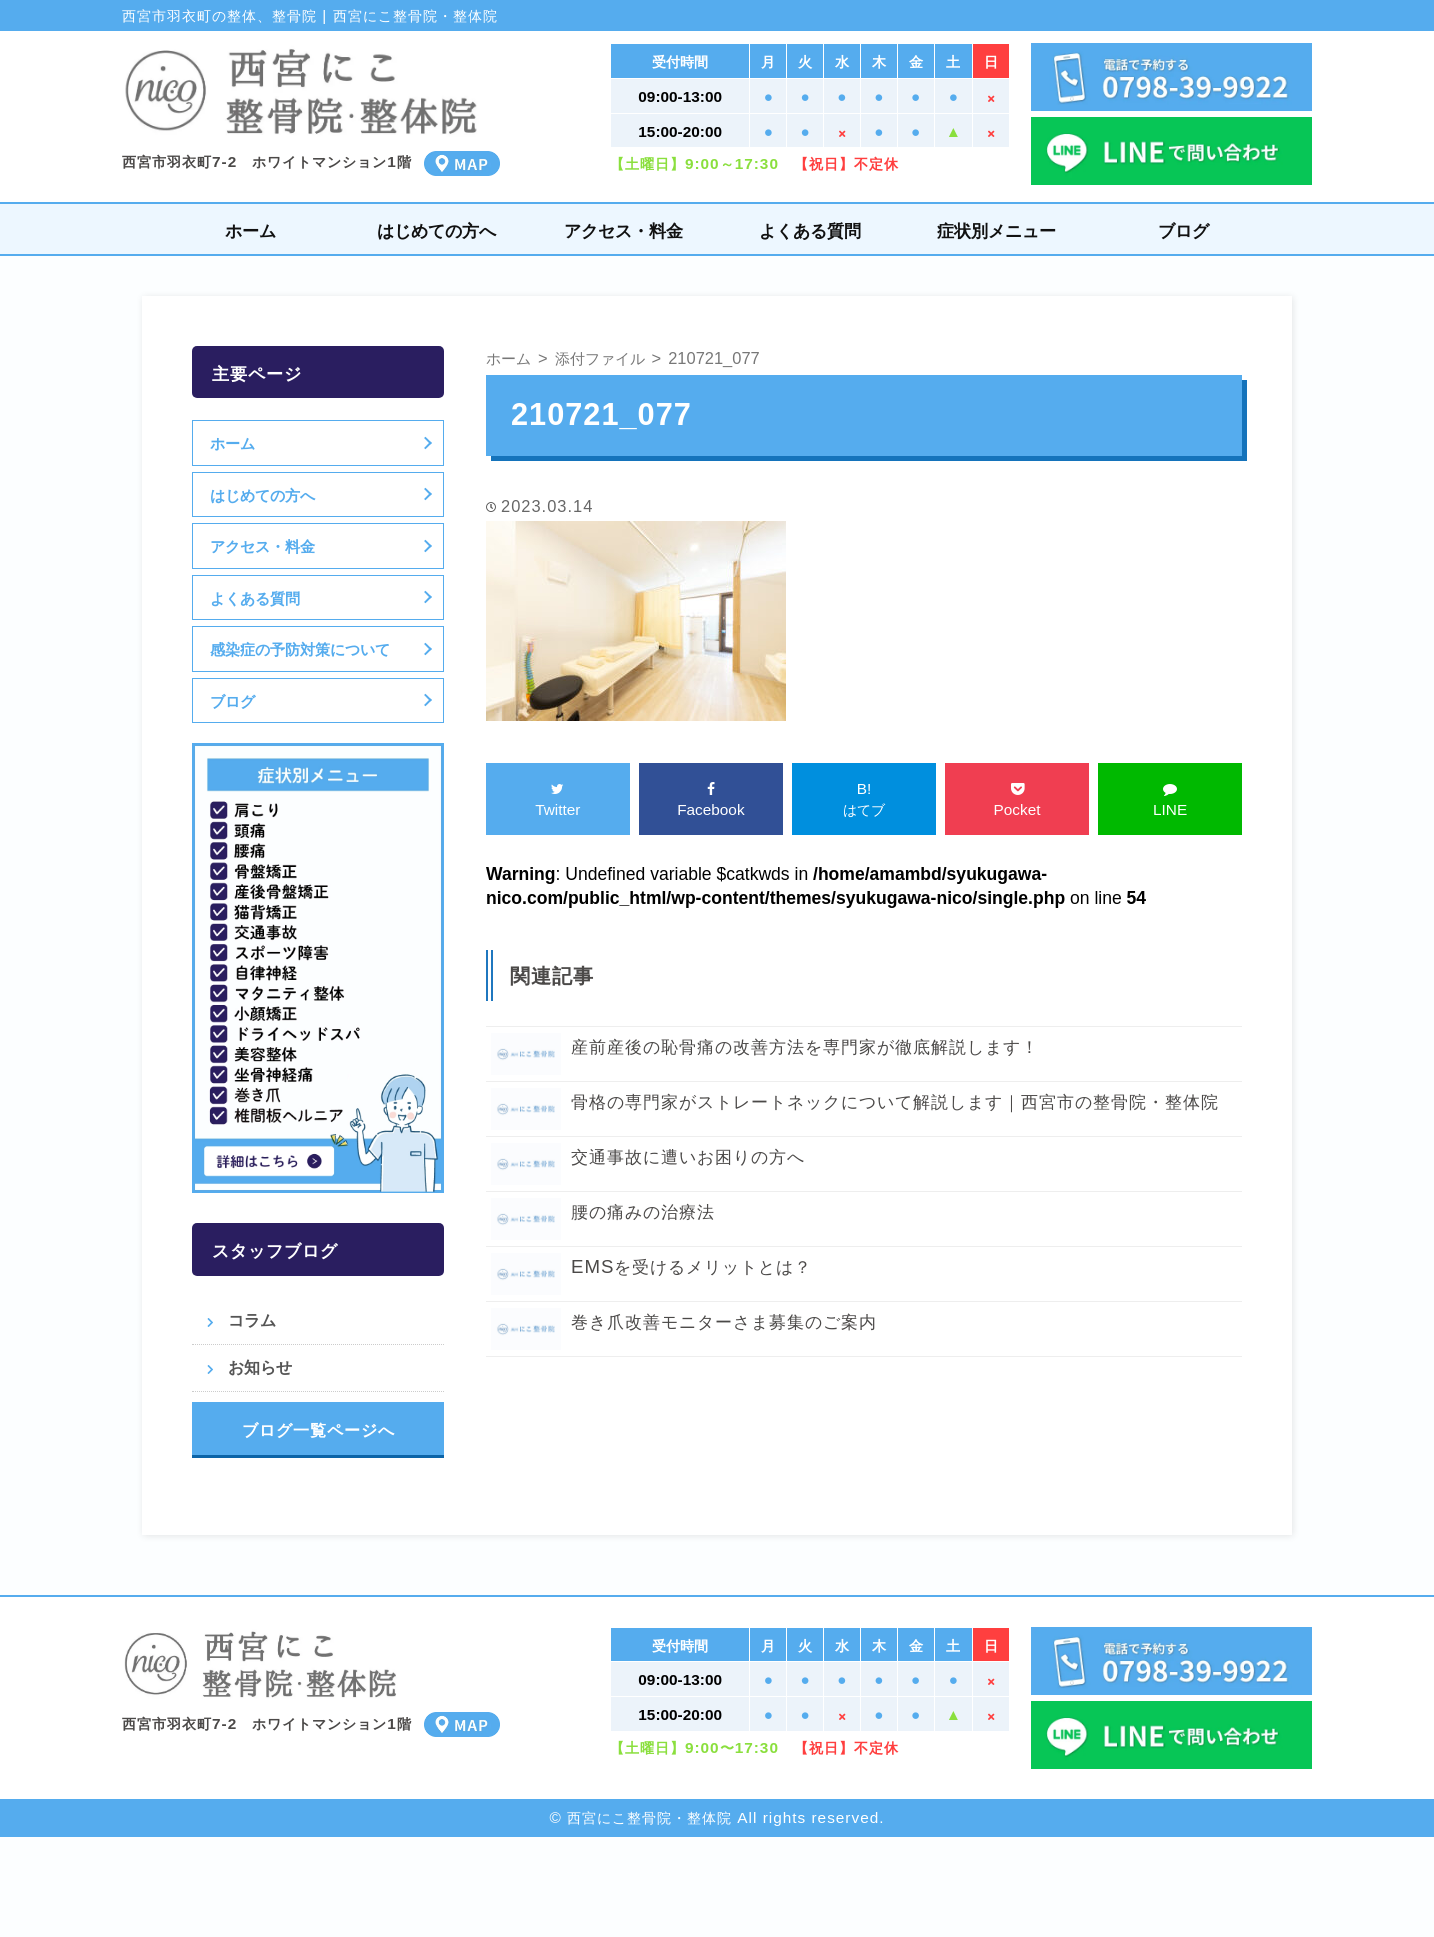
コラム (252, 1320)
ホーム (250, 230)
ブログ (1183, 230)
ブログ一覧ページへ (318, 1430)
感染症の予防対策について (303, 649)
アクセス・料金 (623, 230)
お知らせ (260, 1367)
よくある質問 (810, 230)
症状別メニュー (996, 230)
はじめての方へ (436, 230)
